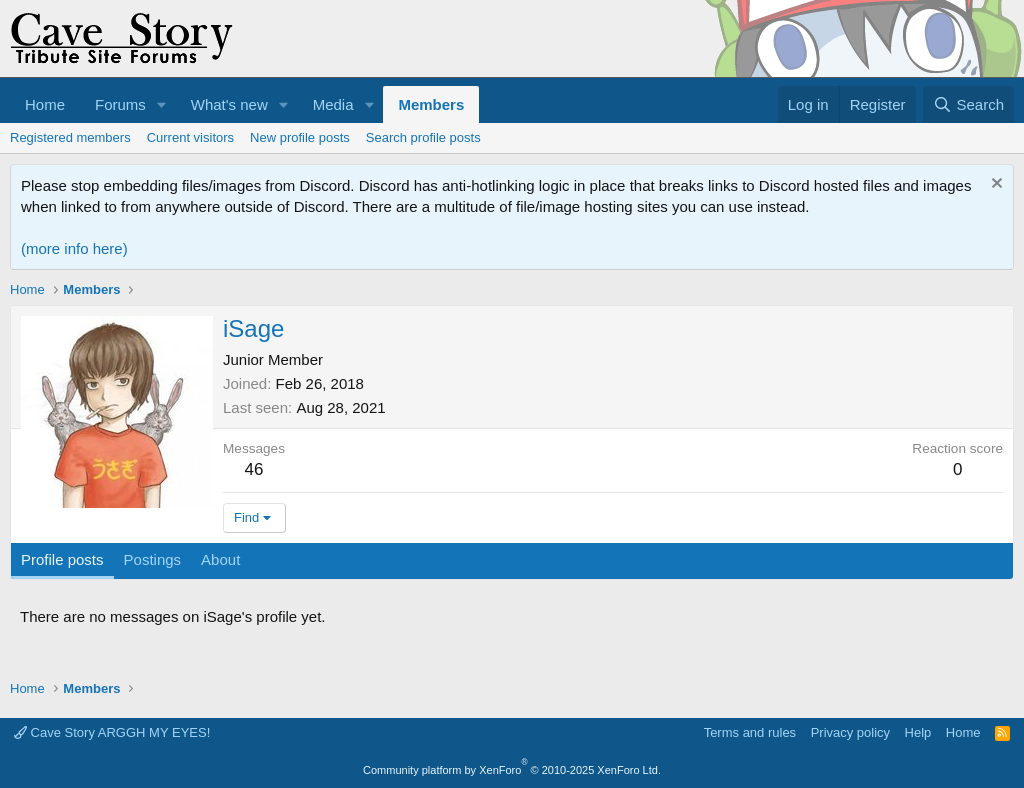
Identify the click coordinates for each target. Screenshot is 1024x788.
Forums (120, 104)
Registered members (70, 137)
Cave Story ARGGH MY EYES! (112, 732)
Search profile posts (423, 137)
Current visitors (190, 137)
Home (45, 104)
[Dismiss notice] (994, 185)
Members (431, 104)
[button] (162, 104)
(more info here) (74, 248)
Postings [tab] (153, 559)
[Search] (968, 104)
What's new (229, 104)
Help (918, 732)
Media (333, 104)
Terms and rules (750, 732)
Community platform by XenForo (512, 770)
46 (254, 469)
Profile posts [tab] (62, 559)
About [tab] (220, 559)
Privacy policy (850, 732)
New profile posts (300, 137)
